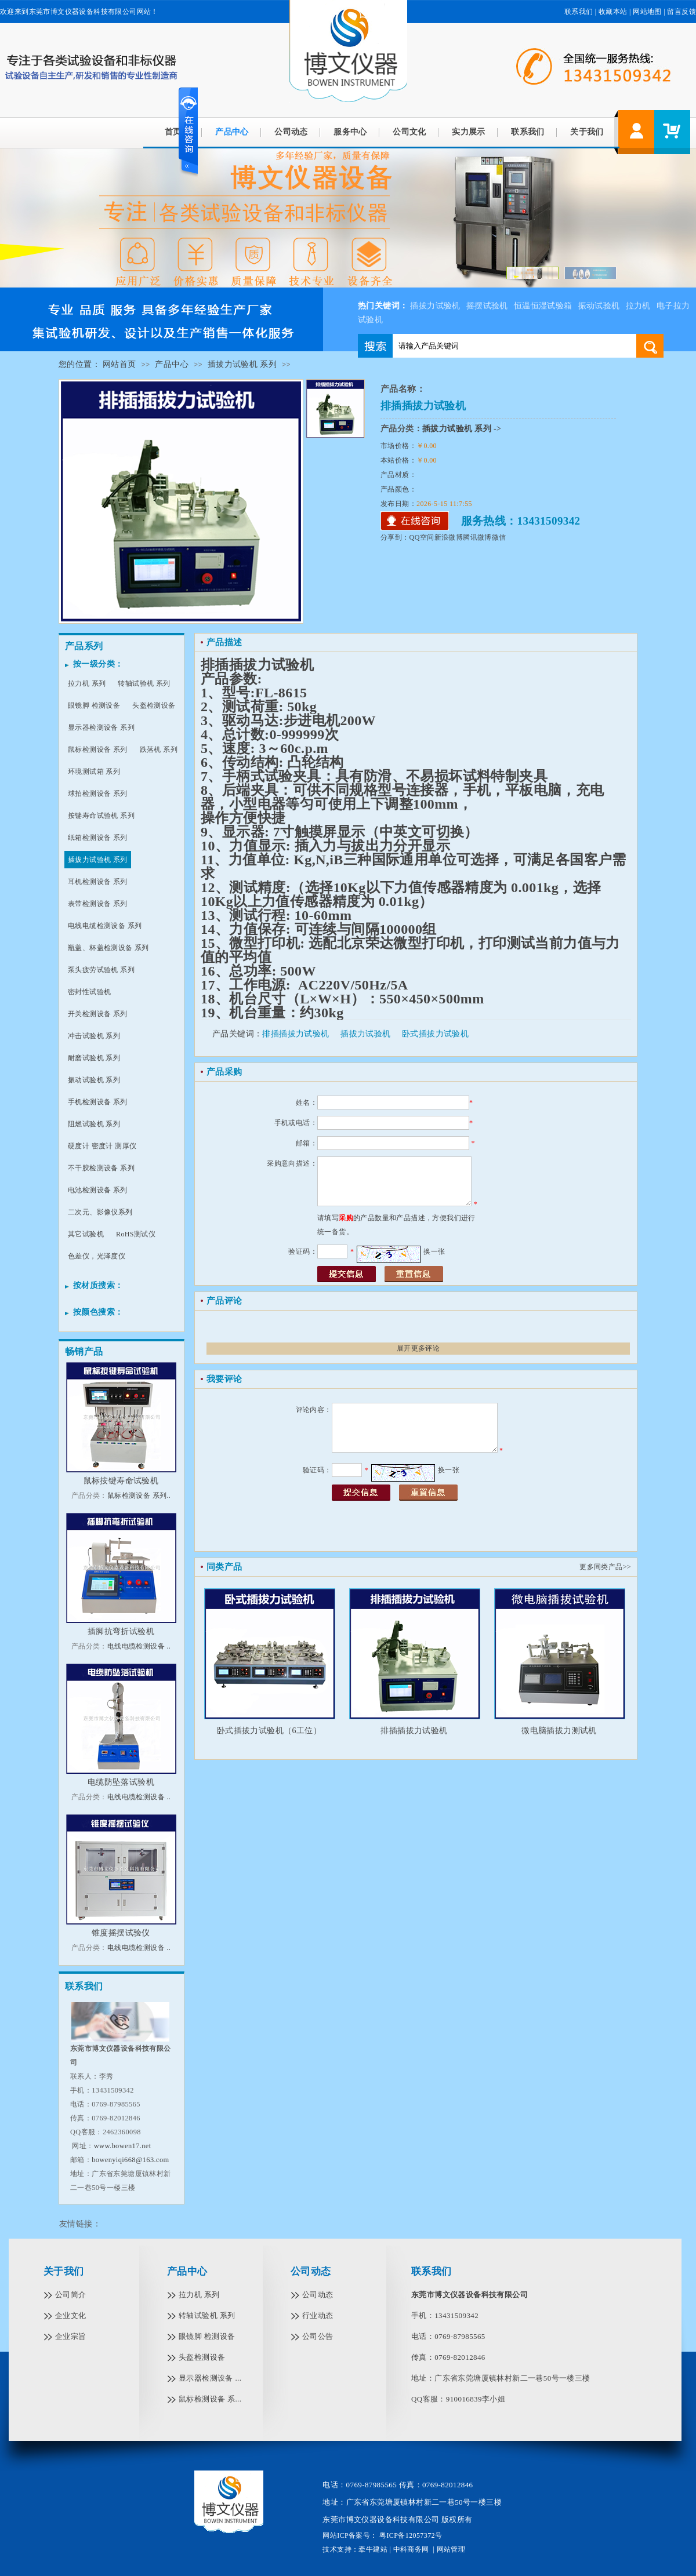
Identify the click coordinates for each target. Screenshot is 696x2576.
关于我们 (587, 132)
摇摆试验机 (487, 305)
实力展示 (468, 132)
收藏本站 (613, 12)
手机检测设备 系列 (98, 1102)
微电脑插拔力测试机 (559, 1730)
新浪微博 (448, 537)
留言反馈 (681, 12)
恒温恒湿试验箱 (543, 305)
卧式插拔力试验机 (435, 1033)
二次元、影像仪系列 (100, 1212)
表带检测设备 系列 (98, 904)
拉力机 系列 (87, 683)
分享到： (394, 537)
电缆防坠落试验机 (121, 1782)
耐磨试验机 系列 (94, 1058)
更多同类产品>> (605, 1567)
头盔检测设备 (153, 705)
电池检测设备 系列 (98, 1190)
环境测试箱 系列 (94, 771)
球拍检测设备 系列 (98, 793)
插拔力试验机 (435, 305)
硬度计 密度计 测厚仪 (102, 1146)
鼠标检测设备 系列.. (139, 1495)
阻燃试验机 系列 (94, 1124)
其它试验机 (86, 1234)
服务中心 (350, 132)
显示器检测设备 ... (210, 2378)
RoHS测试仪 (135, 1234)
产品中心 (232, 132)
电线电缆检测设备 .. (139, 1646)
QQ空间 (421, 537)
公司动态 (291, 132)
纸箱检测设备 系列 (98, 838)
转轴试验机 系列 (144, 683)
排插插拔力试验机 (295, 1033)
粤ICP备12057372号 (410, 2535)
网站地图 (647, 12)
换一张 (434, 1251)
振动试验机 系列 (94, 1080)
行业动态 (318, 2315)
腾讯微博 (477, 537)
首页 (173, 132)
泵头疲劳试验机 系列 (101, 970)
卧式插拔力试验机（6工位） (269, 1730)
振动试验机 (599, 305)
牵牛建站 (372, 2549)
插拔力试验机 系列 (242, 364)
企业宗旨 (70, 2336)
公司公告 (318, 2336)
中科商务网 (411, 2549)
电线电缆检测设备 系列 (105, 926)
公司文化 (409, 132)
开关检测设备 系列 (98, 1014)
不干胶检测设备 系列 (101, 1168)
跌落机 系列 (158, 749)
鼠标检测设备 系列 (98, 749)
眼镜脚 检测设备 (94, 705)
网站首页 (119, 364)
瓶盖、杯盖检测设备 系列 (108, 948)
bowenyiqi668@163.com (130, 2160)
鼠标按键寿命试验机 (121, 1480)
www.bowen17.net (122, 2146)
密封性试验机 (89, 992)
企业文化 (70, 2315)
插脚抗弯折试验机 (121, 1631)
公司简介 (70, 2294)
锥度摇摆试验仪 (121, 1933)
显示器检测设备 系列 (101, 727)
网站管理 (451, 2549)
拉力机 (638, 305)
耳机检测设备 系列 (98, 882)
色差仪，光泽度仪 (96, 1256)
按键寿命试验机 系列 (101, 816)
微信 (499, 537)
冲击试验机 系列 (94, 1036)
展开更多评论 (418, 1348)
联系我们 (578, 12)
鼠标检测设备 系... (210, 2399)
